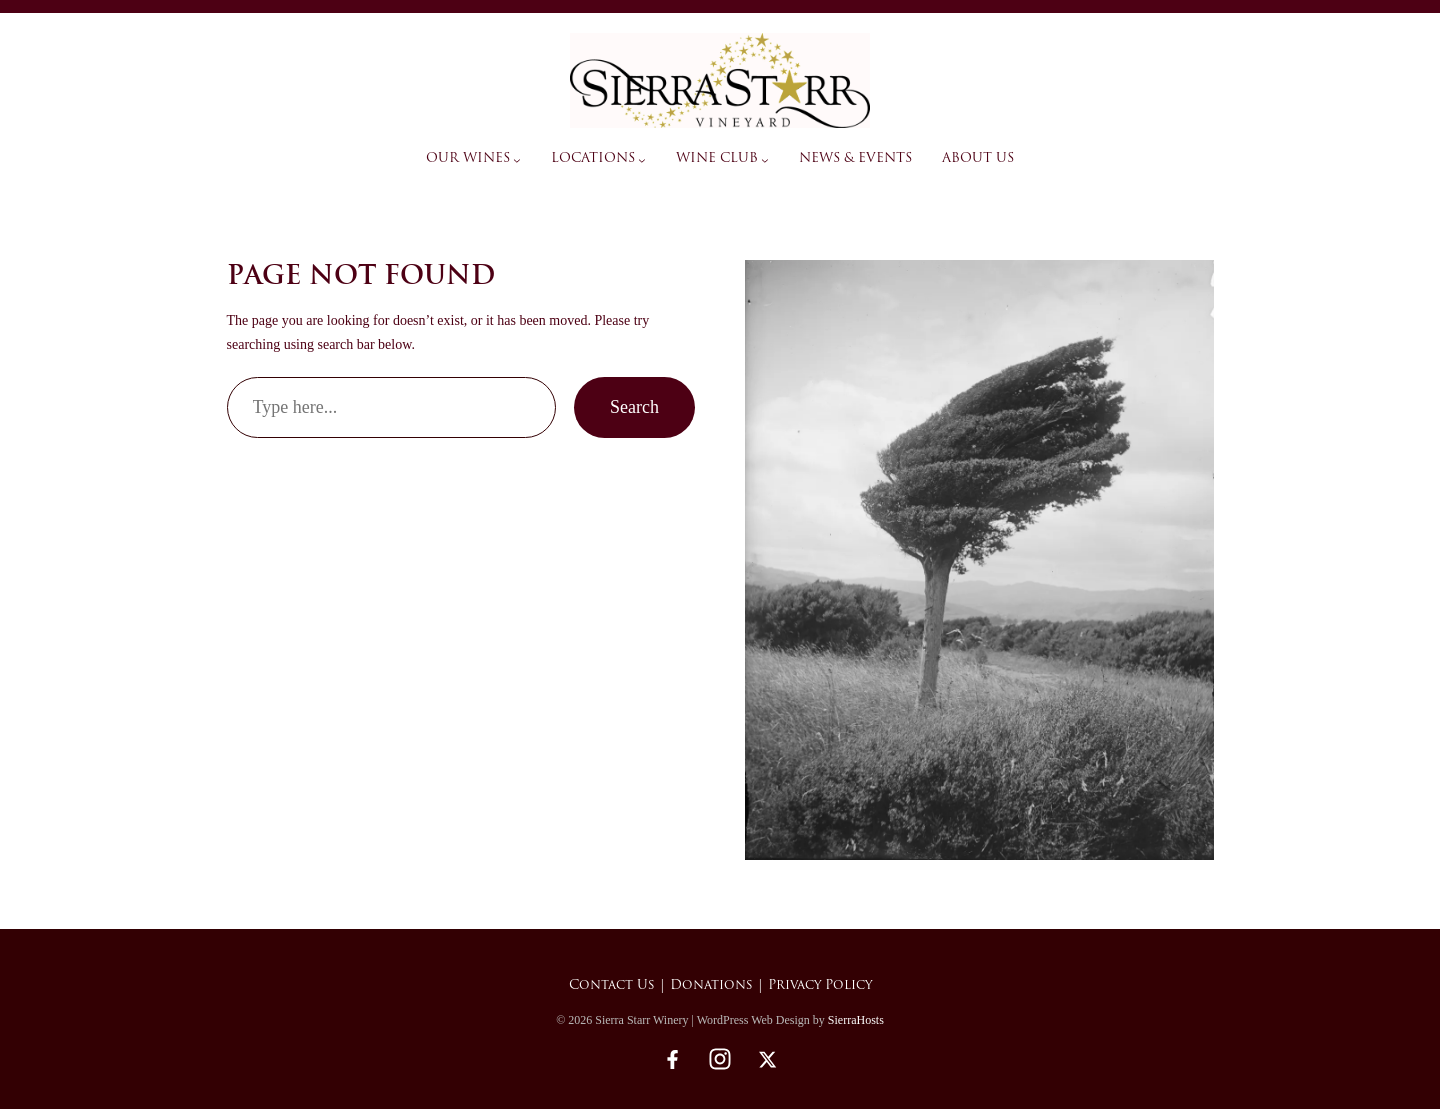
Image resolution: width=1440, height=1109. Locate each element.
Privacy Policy (820, 985)
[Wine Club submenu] (765, 160)
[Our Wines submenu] (517, 160)
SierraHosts (856, 1020)
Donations (711, 985)
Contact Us (612, 985)
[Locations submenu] (642, 160)
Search (634, 407)
